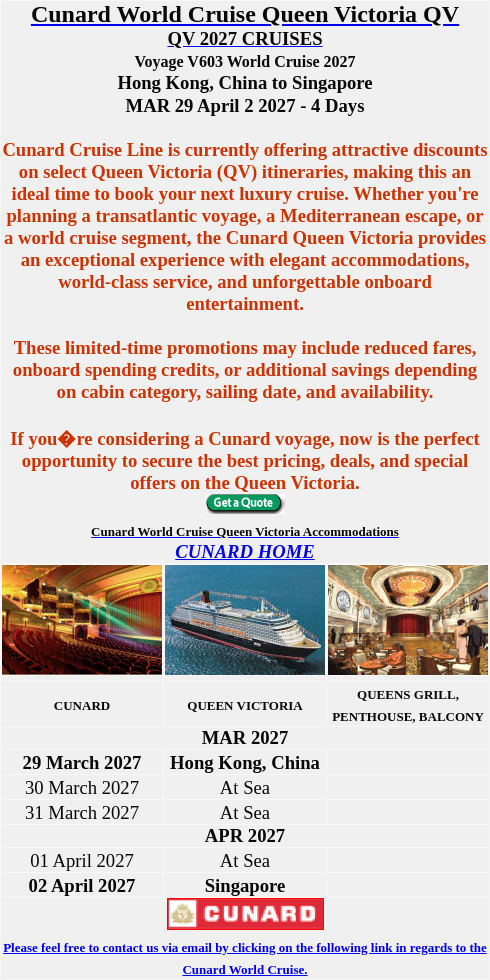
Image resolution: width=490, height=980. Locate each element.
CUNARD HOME (244, 551)
